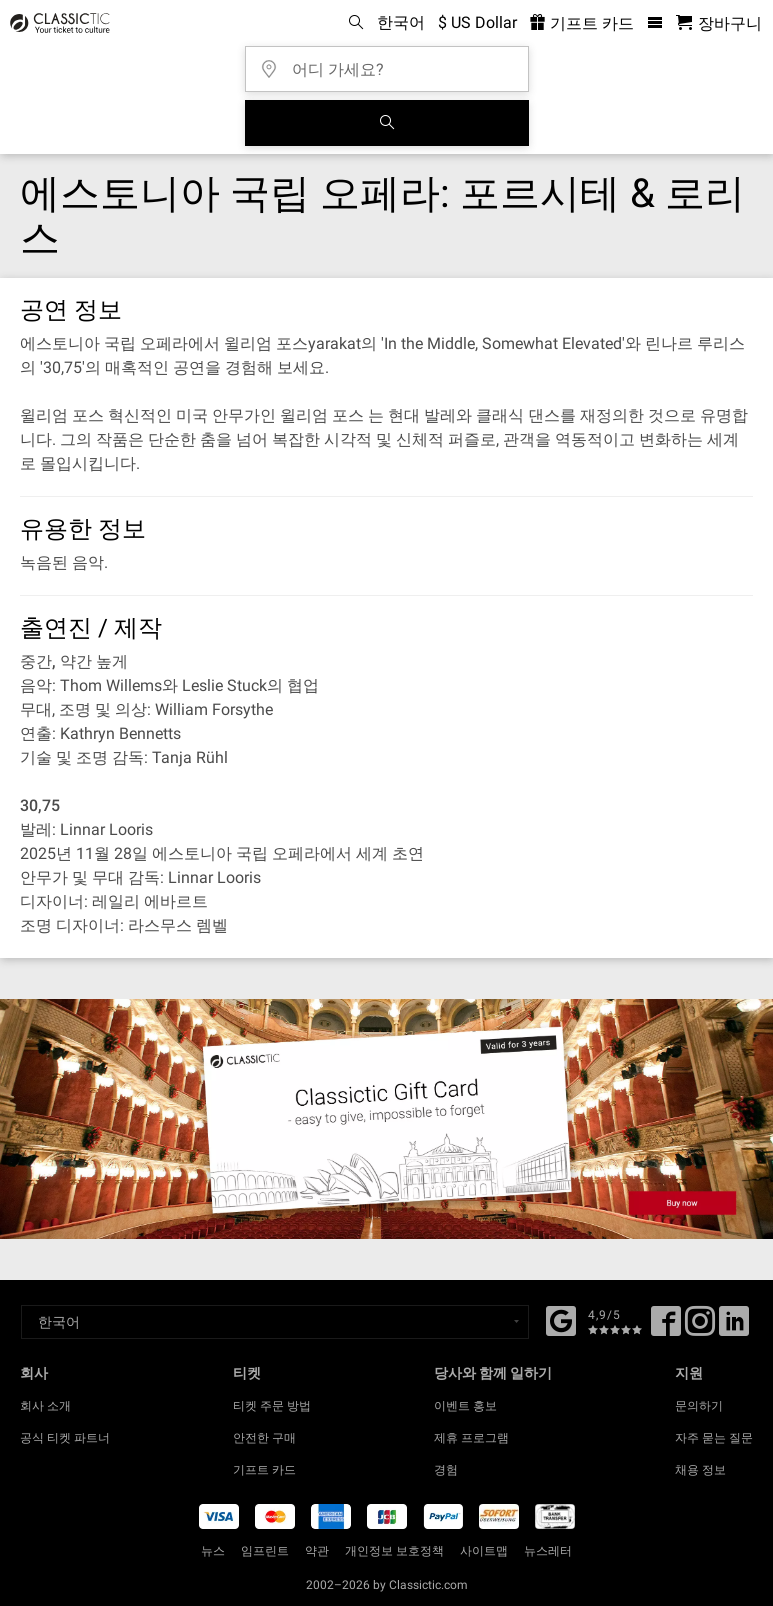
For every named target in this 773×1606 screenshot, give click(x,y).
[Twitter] (700, 1328)
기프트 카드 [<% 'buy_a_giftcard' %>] (582, 23)
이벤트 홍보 (465, 1406)
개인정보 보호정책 (394, 1551)
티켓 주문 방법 (272, 1406)
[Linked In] (734, 1328)
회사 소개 (45, 1406)
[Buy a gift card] (386, 1119)
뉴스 (213, 1551)
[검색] (387, 123)
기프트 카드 (264, 1470)
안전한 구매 (264, 1438)
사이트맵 (484, 1551)
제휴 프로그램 (471, 1438)
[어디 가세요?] (393, 62)
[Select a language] (275, 1322)
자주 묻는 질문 (714, 1438)
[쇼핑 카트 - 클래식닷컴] (719, 23)
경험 (446, 1470)
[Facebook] (561, 1319)
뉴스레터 (548, 1551)
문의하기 (699, 1406)
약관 (317, 1551)
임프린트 (265, 1551)
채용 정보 (700, 1470)
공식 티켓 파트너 (65, 1438)
